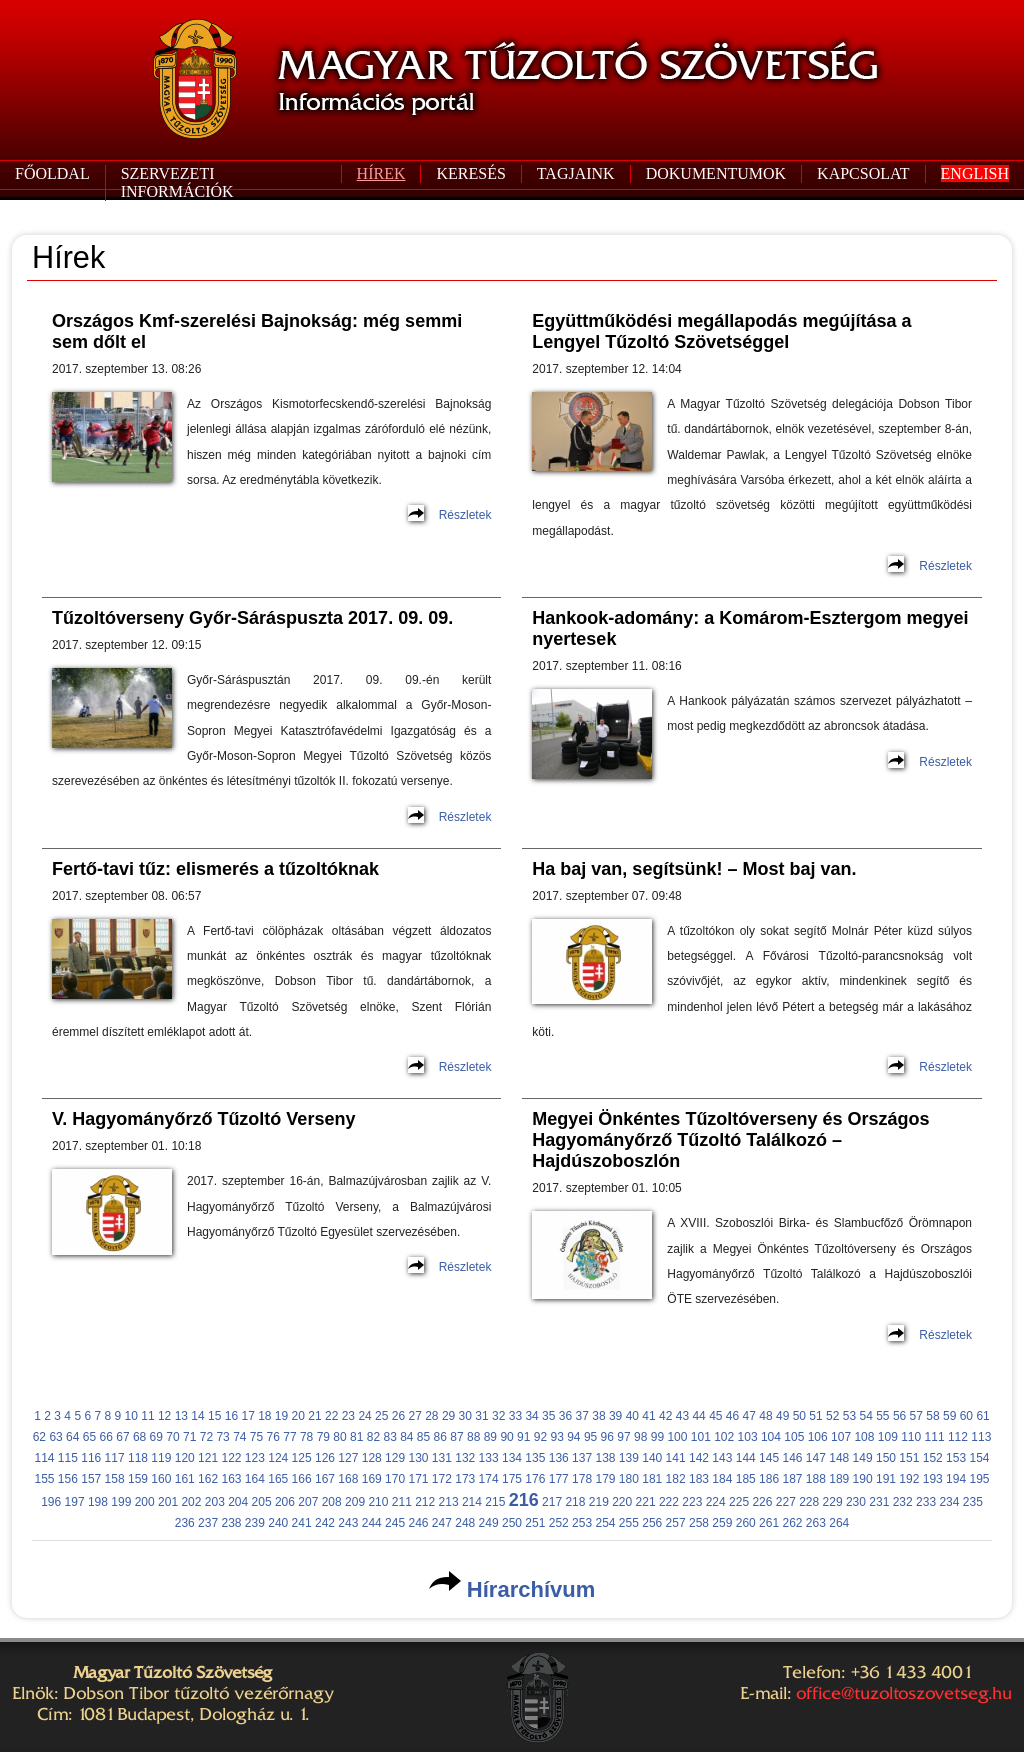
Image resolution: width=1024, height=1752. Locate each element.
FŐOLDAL (52, 173)
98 (640, 1437)
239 (255, 1523)
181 (652, 1479)
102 (724, 1437)
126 (325, 1458)
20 (298, 1416)
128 (372, 1458)
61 (982, 1416)
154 (979, 1458)
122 (231, 1458)
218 (575, 1502)
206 (285, 1502)
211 (402, 1502)
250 (512, 1523)
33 (515, 1416)
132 (465, 1458)
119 (161, 1458)
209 (355, 1502)
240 (278, 1523)
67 (122, 1437)
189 (839, 1479)
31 (481, 1416)
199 (121, 1502)
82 (373, 1437)
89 (490, 1437)
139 (629, 1458)
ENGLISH (975, 173)
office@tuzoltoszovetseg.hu (904, 1693)
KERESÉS (470, 173)
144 (746, 1458)
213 (449, 1502)
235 (973, 1502)
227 (786, 1502)
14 (197, 1416)
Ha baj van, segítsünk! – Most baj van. (694, 869)
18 (264, 1416)
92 (540, 1437)
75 (256, 1437)
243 (348, 1523)
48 (765, 1416)
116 (91, 1458)
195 (979, 1479)
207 (308, 1502)
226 (762, 1502)
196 (51, 1502)
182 (676, 1479)
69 (156, 1437)
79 (323, 1437)
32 (498, 1416)
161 (185, 1479)
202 (191, 1502)
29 (448, 1416)
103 (748, 1437)
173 (465, 1479)
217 (552, 1502)
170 (395, 1479)
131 (442, 1458)
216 (524, 1500)
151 (909, 1458)
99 (657, 1437)
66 (106, 1437)
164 (255, 1479)
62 (39, 1437)
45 (715, 1416)
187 (792, 1479)
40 (632, 1416)
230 (856, 1502)
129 (395, 1458)
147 (816, 1458)
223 (692, 1502)
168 (348, 1479)
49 (782, 1416)
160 (161, 1479)
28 (431, 1416)
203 (215, 1502)
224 (716, 1502)
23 (348, 1416)
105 (794, 1437)
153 (956, 1458)
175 (512, 1479)
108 (864, 1437)
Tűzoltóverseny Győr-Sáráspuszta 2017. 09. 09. (252, 618)
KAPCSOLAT (863, 173)
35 (548, 1416)
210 (378, 1502)
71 (189, 1437)
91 (523, 1437)
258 (699, 1523)
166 (302, 1479)
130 (418, 1458)
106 (818, 1437)
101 (701, 1437)
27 (414, 1416)
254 (605, 1523)
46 (732, 1416)
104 (771, 1437)
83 (389, 1437)
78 (306, 1437)
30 (465, 1416)
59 (949, 1416)
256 (652, 1523)
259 (722, 1523)
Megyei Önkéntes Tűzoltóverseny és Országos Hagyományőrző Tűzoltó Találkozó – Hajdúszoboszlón (730, 1140)
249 (489, 1523)
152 (933, 1458)
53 (849, 1416)
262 (792, 1523)
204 (238, 1502)
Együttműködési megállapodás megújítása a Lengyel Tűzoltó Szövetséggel (721, 331)
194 (956, 1479)
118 (138, 1458)
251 (535, 1523)
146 (792, 1458)
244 (372, 1523)
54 (865, 1416)
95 (590, 1437)
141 (676, 1458)
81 (356, 1437)
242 (325, 1523)
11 (147, 1416)
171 (418, 1479)
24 (364, 1416)
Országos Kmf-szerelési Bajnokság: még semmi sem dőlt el (257, 331)
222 (669, 1502)
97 (623, 1437)
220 (622, 1502)
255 (629, 1523)
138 (605, 1458)
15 (214, 1416)
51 (815, 1416)
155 (44, 1479)
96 (607, 1437)
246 (418, 1523)
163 (231, 1479)
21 (314, 1416)
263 (816, 1523)
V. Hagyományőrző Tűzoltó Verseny (203, 1119)
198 (98, 1502)
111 (935, 1437)
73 (222, 1437)
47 (749, 1416)
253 (582, 1523)
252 (559, 1523)
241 (302, 1523)
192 (909, 1479)
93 (556, 1437)
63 (55, 1437)
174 (489, 1479)
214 (472, 1502)
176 (535, 1479)
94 (573, 1437)
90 (506, 1437)
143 (722, 1458)
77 (289, 1437)
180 (629, 1479)
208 (332, 1502)
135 (535, 1458)
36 (565, 1416)
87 (456, 1437)
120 (185, 1458)
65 (89, 1437)
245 (395, 1523)
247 (442, 1523)
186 (769, 1479)
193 (933, 1479)
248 (465, 1523)
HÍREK (381, 173)
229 (833, 1502)
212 (425, 1502)
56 (899, 1416)
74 (239, 1437)
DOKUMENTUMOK (716, 173)
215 (495, 1502)
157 (91, 1479)
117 (115, 1458)
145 (769, 1458)
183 (699, 1479)
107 (841, 1437)
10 (131, 1416)
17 (247, 1416)
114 (44, 1458)
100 (677, 1437)
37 (582, 1416)
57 (916, 1416)
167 (325, 1479)
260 (746, 1523)
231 (879, 1502)
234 (949, 1502)
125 (302, 1458)
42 (665, 1416)
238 (231, 1523)
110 (911, 1437)
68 (139, 1437)
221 (646, 1502)
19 (281, 1416)
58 (932, 1416)
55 (882, 1416)
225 (739, 1502)
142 (699, 1458)
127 (348, 1458)
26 (398, 1416)
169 (372, 1479)
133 (489, 1458)
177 (559, 1479)
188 (816, 1479)
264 (839, 1523)
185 (746, 1479)
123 (255, 1458)
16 (231, 1416)
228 (809, 1502)
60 (966, 1416)
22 (331, 1416)
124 (278, 1458)
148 (839, 1458)
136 (559, 1458)
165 (278, 1479)
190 (863, 1479)
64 (72, 1437)
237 (208, 1523)
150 (886, 1458)
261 (769, 1523)
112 (958, 1437)
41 (648, 1416)
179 (605, 1479)
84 (406, 1437)
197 (75, 1502)
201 (168, 1502)
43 (682, 1416)
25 (381, 1416)
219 (599, 1502)
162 (208, 1479)
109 (888, 1437)
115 (68, 1458)
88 (473, 1437)
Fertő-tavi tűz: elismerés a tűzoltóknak (215, 869)
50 (799, 1416)
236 (185, 1523)
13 (181, 1416)
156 (68, 1479)
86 (440, 1437)
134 (512, 1458)
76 (273, 1437)
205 (262, 1502)
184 (722, 1479)
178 (582, 1479)
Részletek (465, 515)
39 (615, 1416)
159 (138, 1479)
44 (698, 1416)
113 (981, 1437)
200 (145, 1502)
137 (582, 1458)
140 (652, 1458)
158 (115, 1479)
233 (926, 1502)
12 (164, 1416)
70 (172, 1437)
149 (863, 1458)
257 (676, 1523)
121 (208, 1458)
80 (339, 1437)
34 (531, 1416)
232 (903, 1502)
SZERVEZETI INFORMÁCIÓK (177, 182)
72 (206, 1437)
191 (886, 1479)
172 (442, 1479)
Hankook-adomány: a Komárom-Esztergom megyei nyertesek (750, 628)
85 (423, 1437)
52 (832, 1416)
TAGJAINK (576, 173)
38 (598, 1416)
